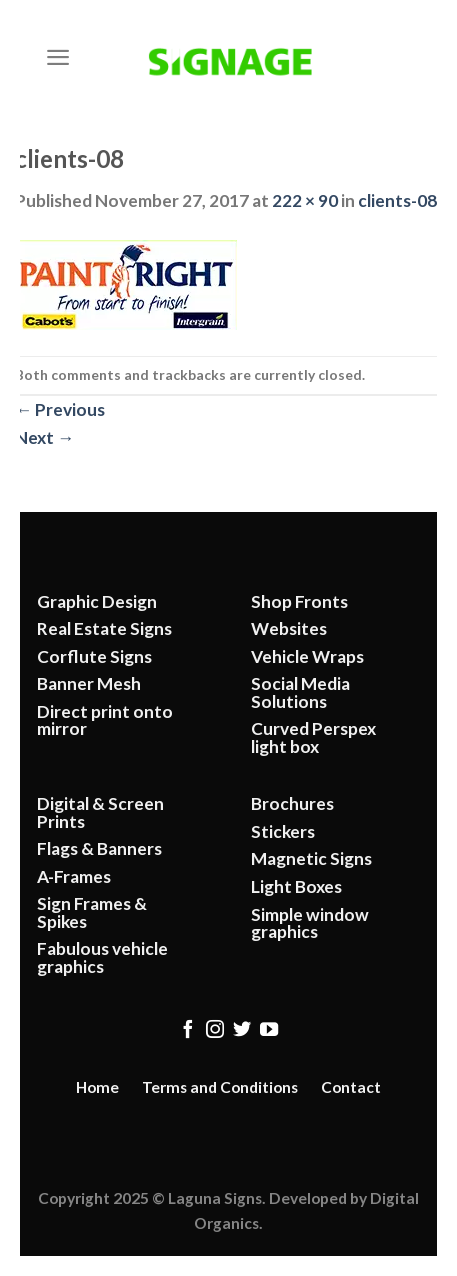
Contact (351, 1087)
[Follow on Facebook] (187, 1030)
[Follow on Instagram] (215, 1030)
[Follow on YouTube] (269, 1030)
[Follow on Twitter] (242, 1030)
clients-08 (397, 200)
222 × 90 (305, 200)
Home (97, 1087)
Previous (60, 409)
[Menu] (58, 57)
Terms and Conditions (220, 1087)
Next (44, 437)
